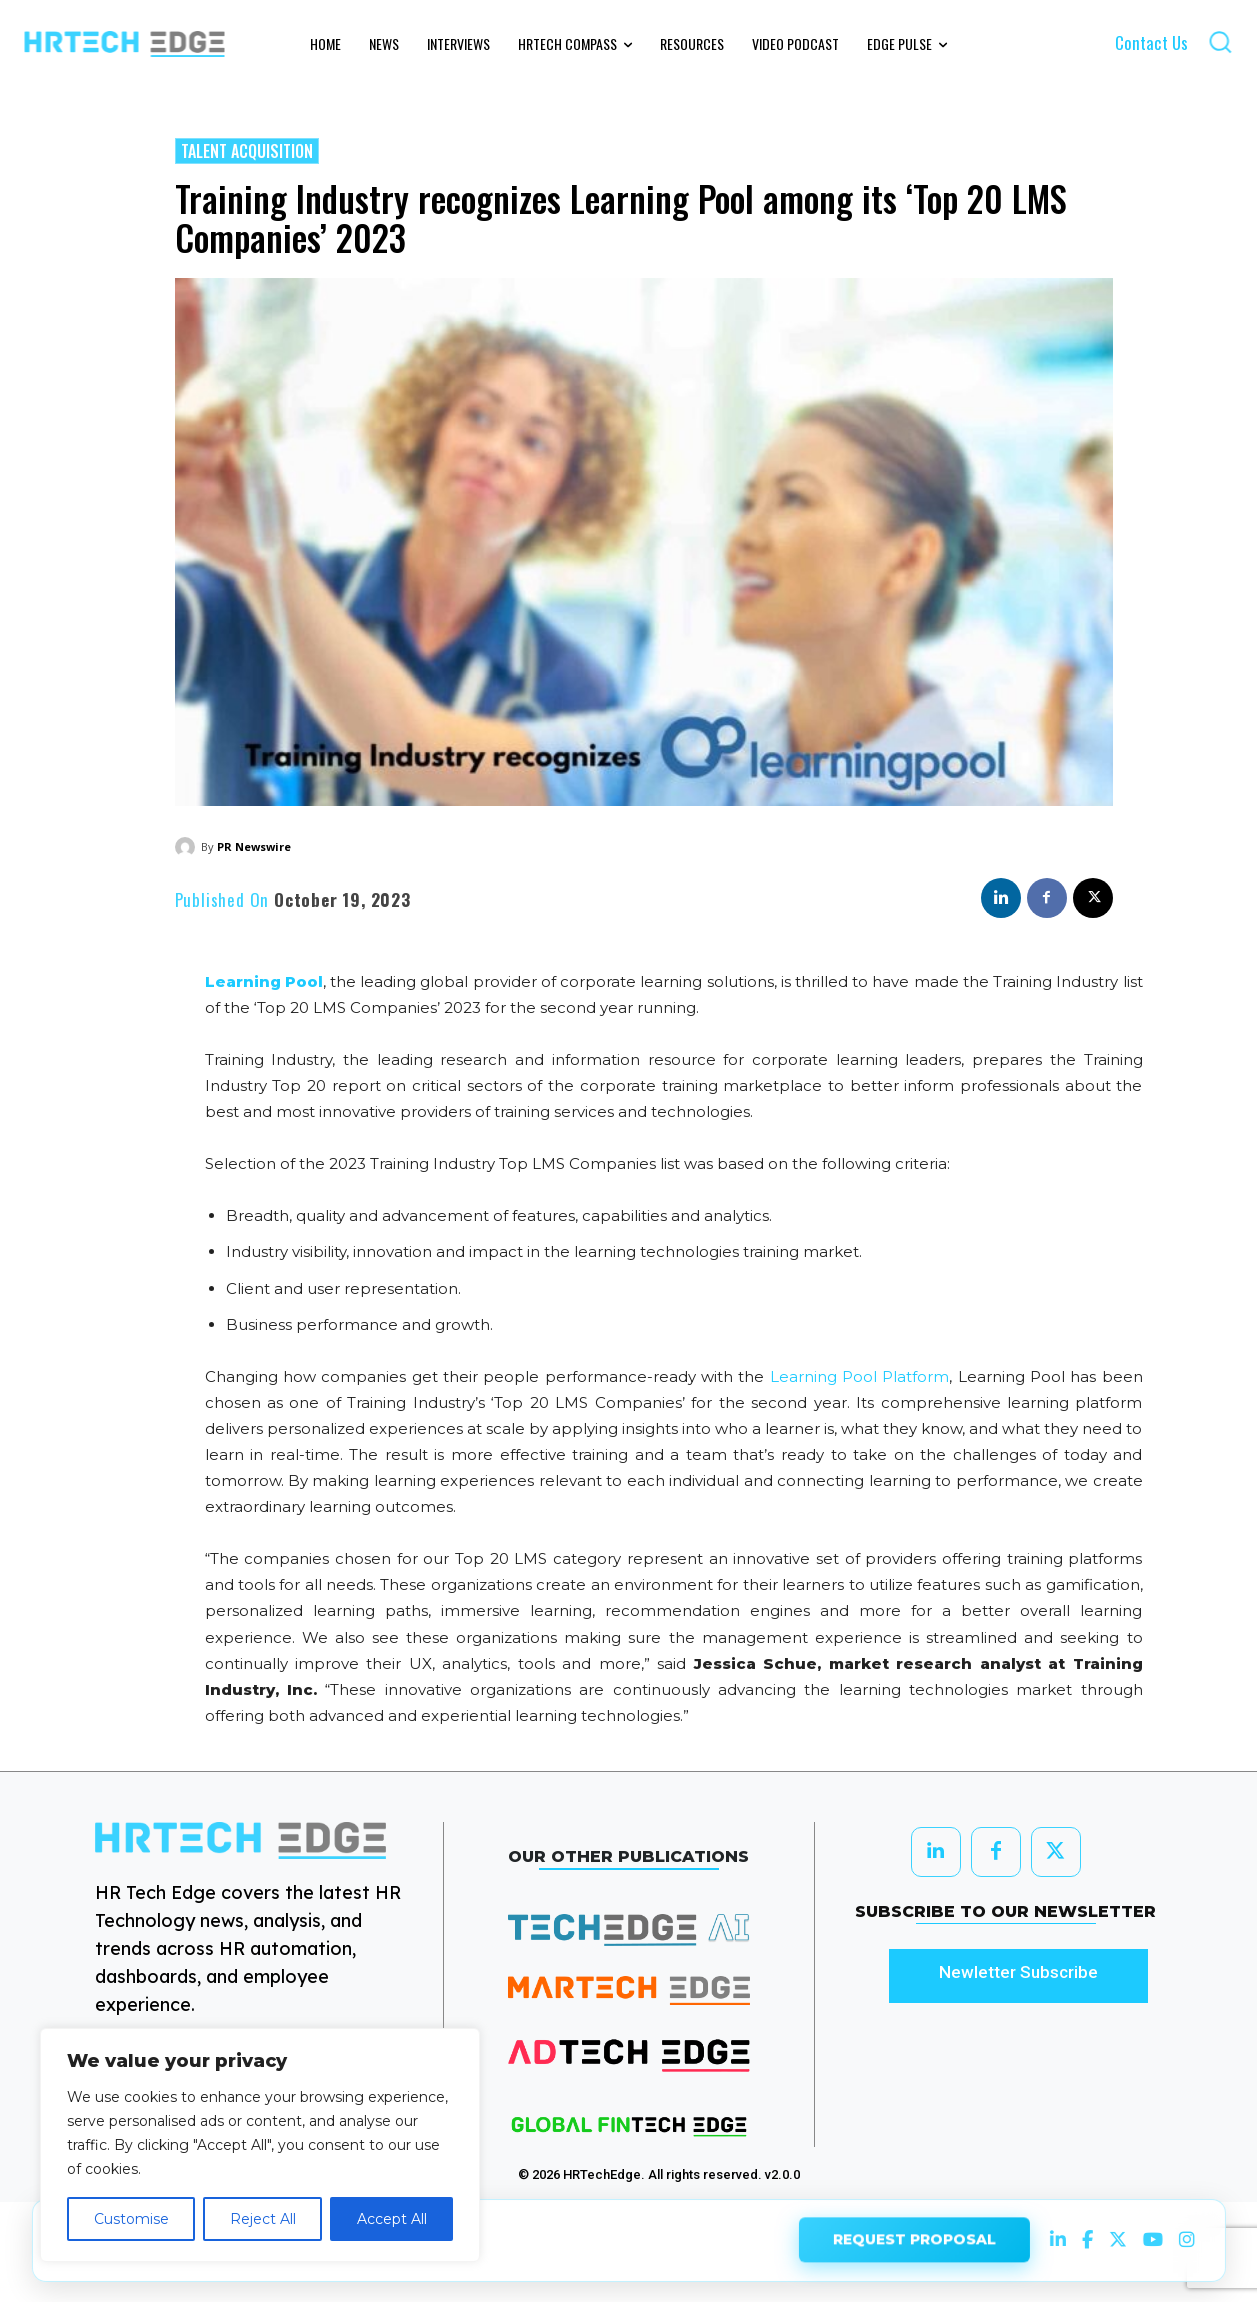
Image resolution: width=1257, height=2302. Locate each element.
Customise (131, 2219)
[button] (1220, 41)
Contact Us (1151, 42)
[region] (260, 2145)
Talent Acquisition (247, 151)
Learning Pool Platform (860, 1376)
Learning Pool (264, 981)
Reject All (263, 2219)
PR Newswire (254, 846)
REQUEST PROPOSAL (914, 2240)
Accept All (392, 2219)
